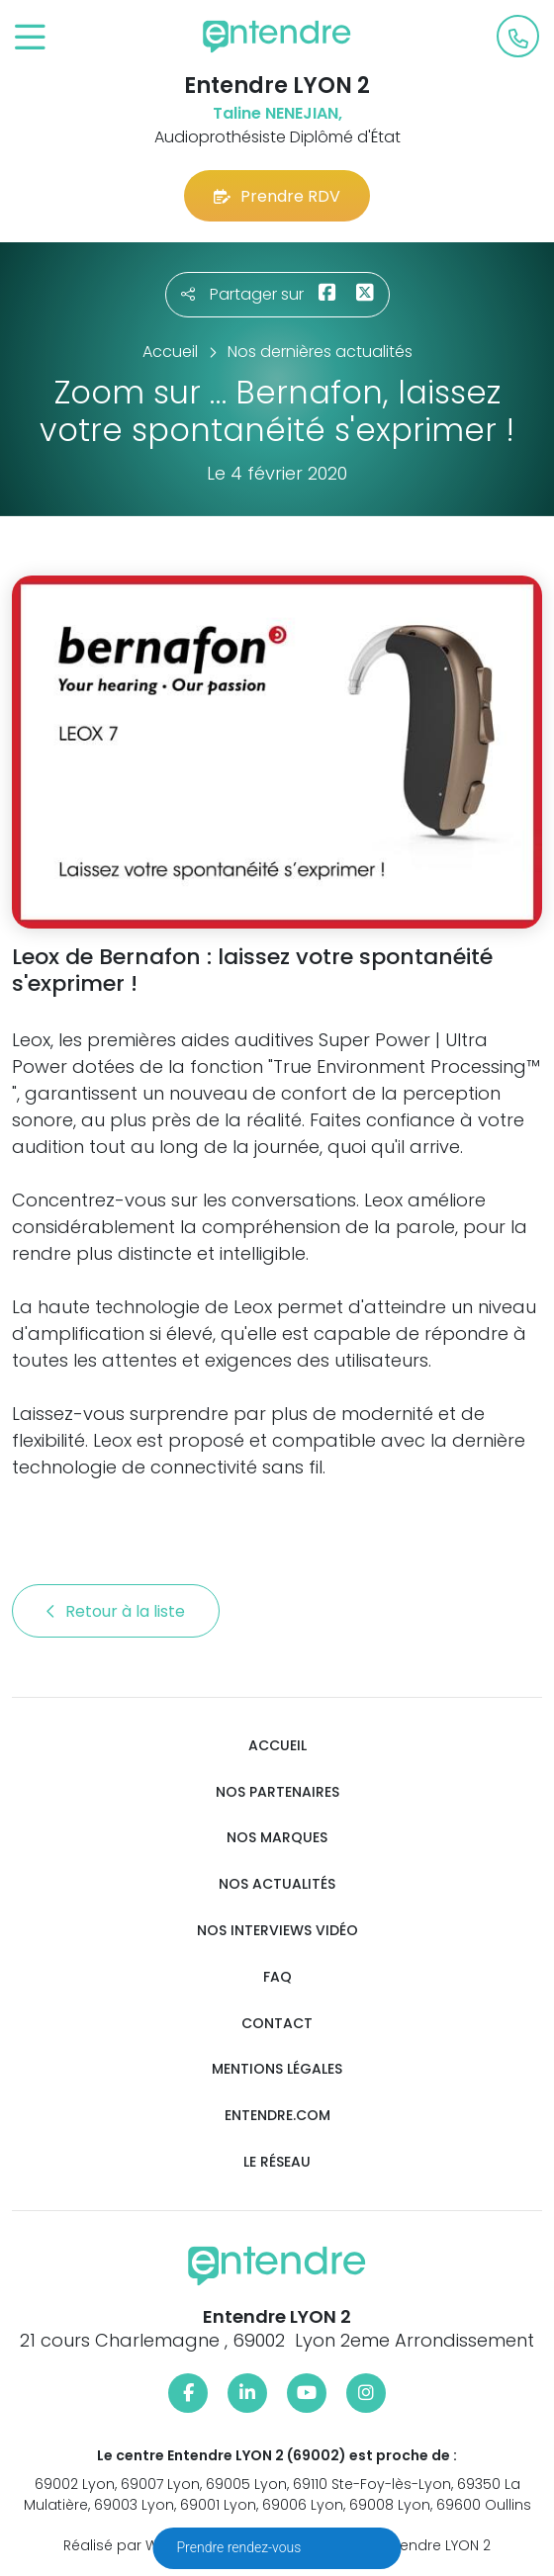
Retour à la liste (116, 1611)
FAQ (277, 1977)
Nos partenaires (277, 1792)
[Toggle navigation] (30, 38)
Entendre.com (277, 2115)
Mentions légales (277, 2069)
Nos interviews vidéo (277, 1930)
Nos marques (277, 1837)
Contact (277, 2023)
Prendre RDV (277, 196)
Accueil (277, 1745)
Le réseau (277, 2162)
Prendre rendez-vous (241, 2547)
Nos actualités (277, 1884)
